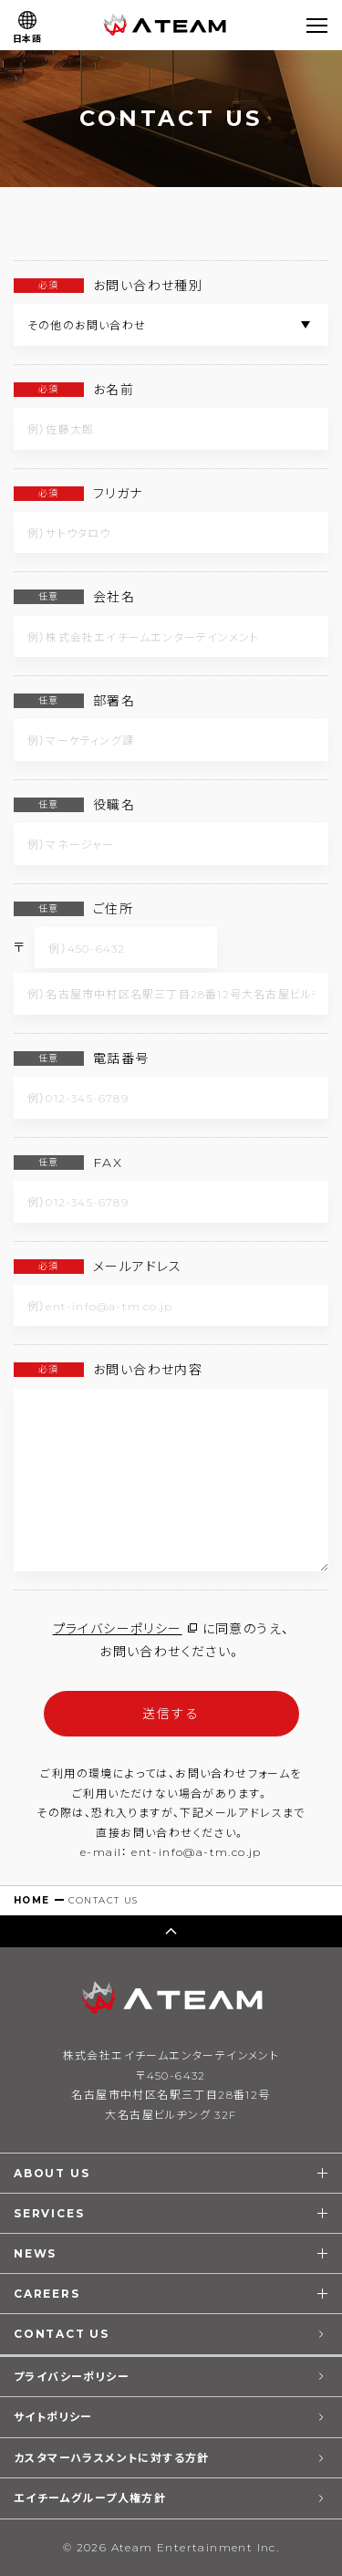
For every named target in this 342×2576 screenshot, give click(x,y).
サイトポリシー (53, 2417)
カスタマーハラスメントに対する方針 (112, 2458)
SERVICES (49, 2213)
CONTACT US (61, 2334)
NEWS (35, 2253)
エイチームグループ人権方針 (90, 2498)
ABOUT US (51, 2173)
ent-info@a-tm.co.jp (196, 1852)
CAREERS (47, 2293)
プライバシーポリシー (117, 1629)
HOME (32, 1900)
